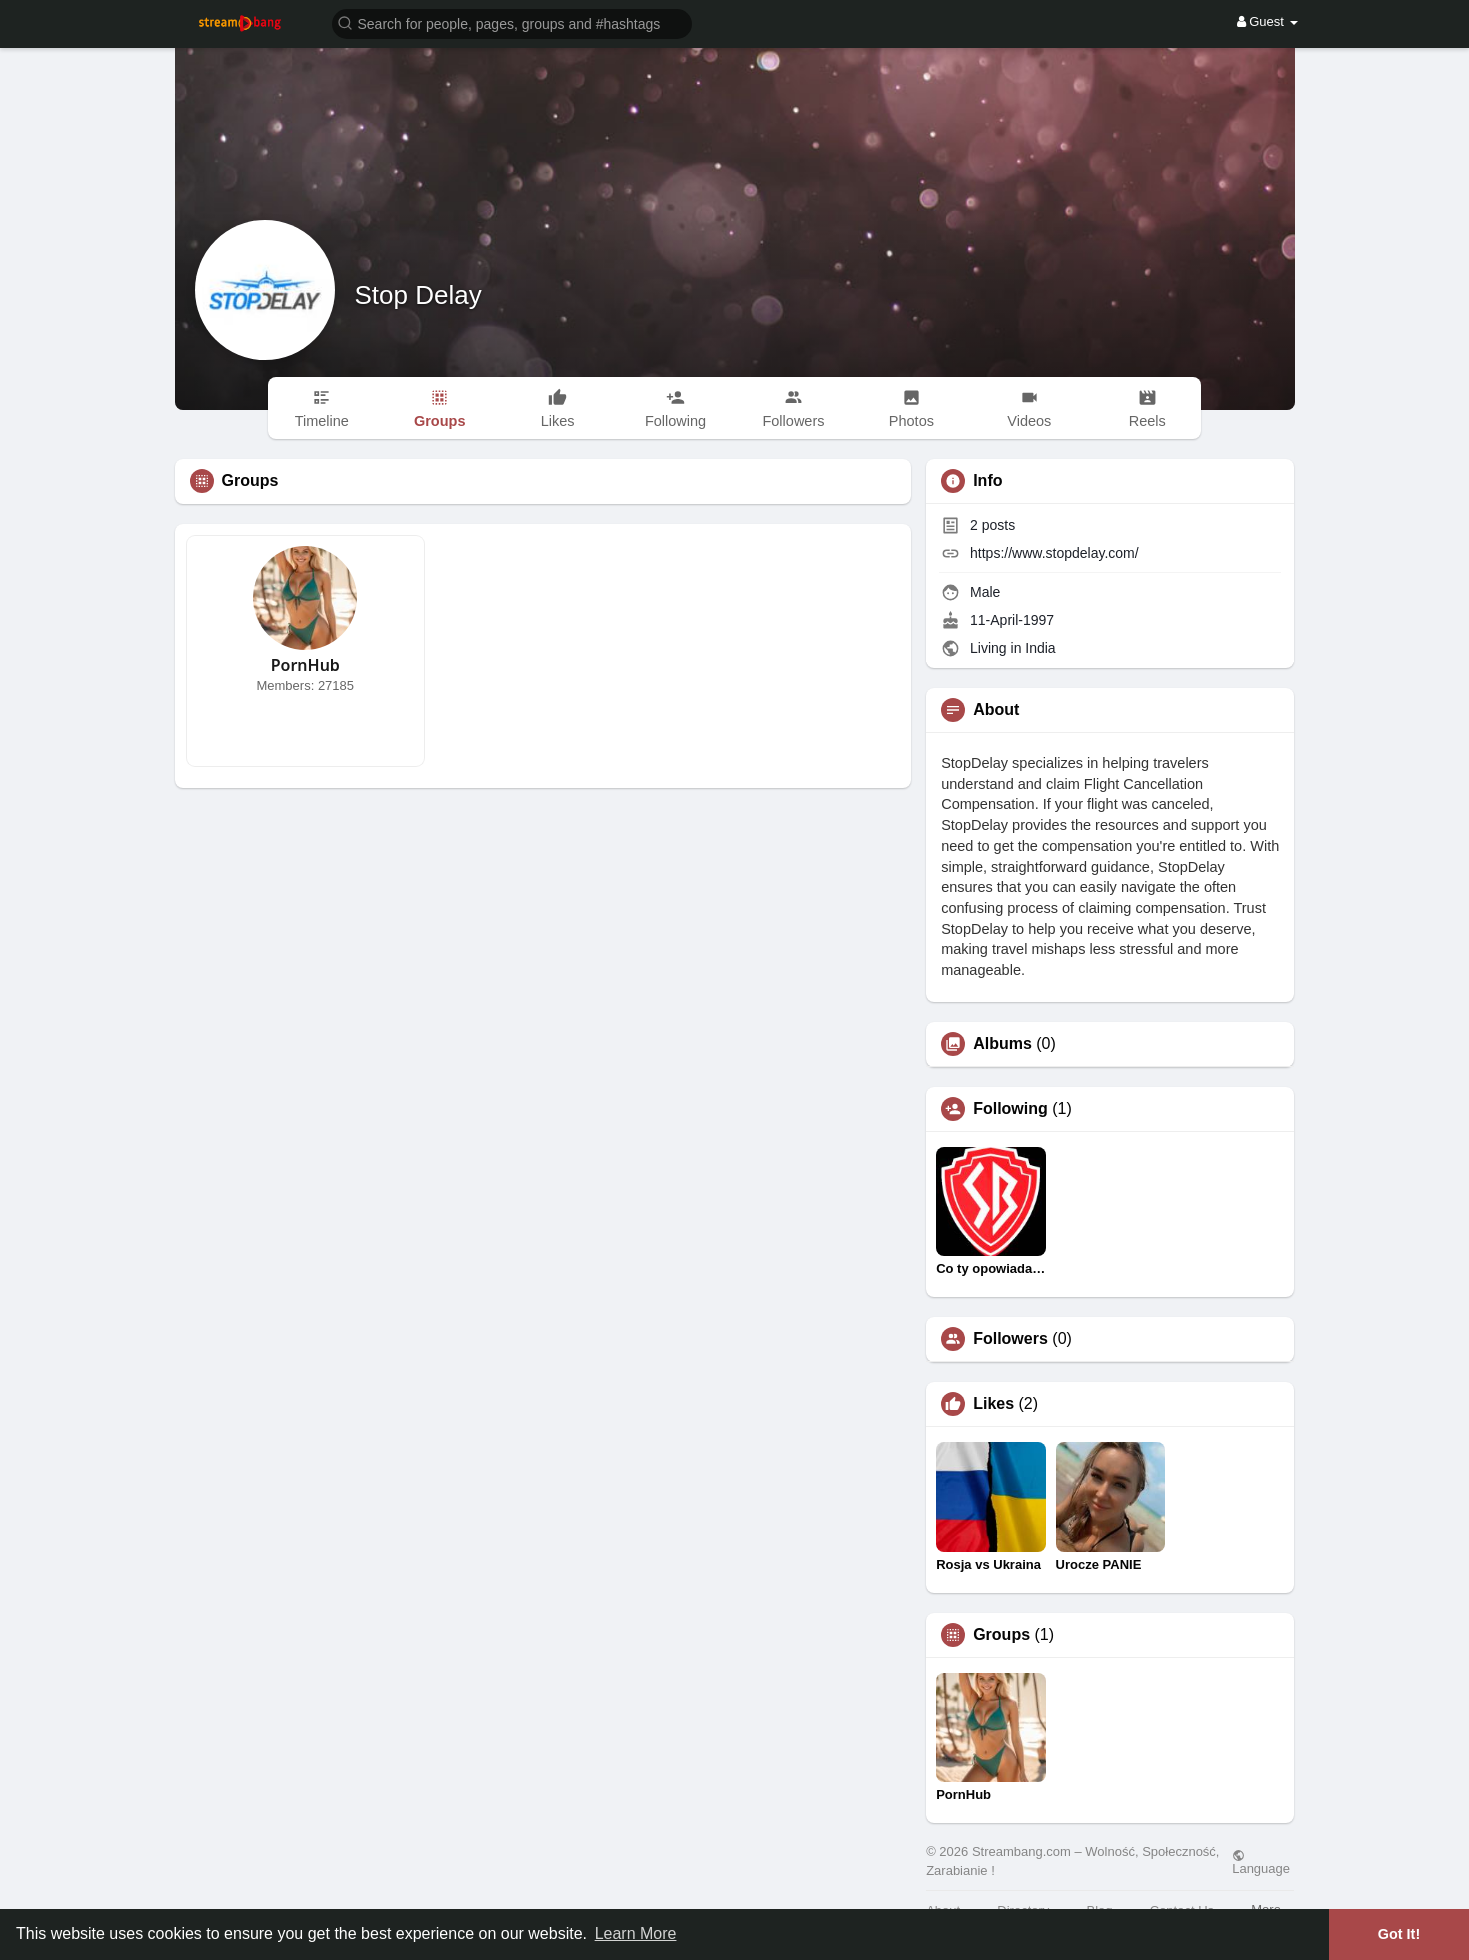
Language (1261, 1862)
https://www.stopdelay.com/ (1054, 553)
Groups (1001, 1635)
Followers (1010, 1339)
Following (1010, 1109)
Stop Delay (418, 295)
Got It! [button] (1399, 1934)
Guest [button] (1267, 21)
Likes (993, 1404)
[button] (512, 22)
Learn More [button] (636, 1933)
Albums (1002, 1044)
